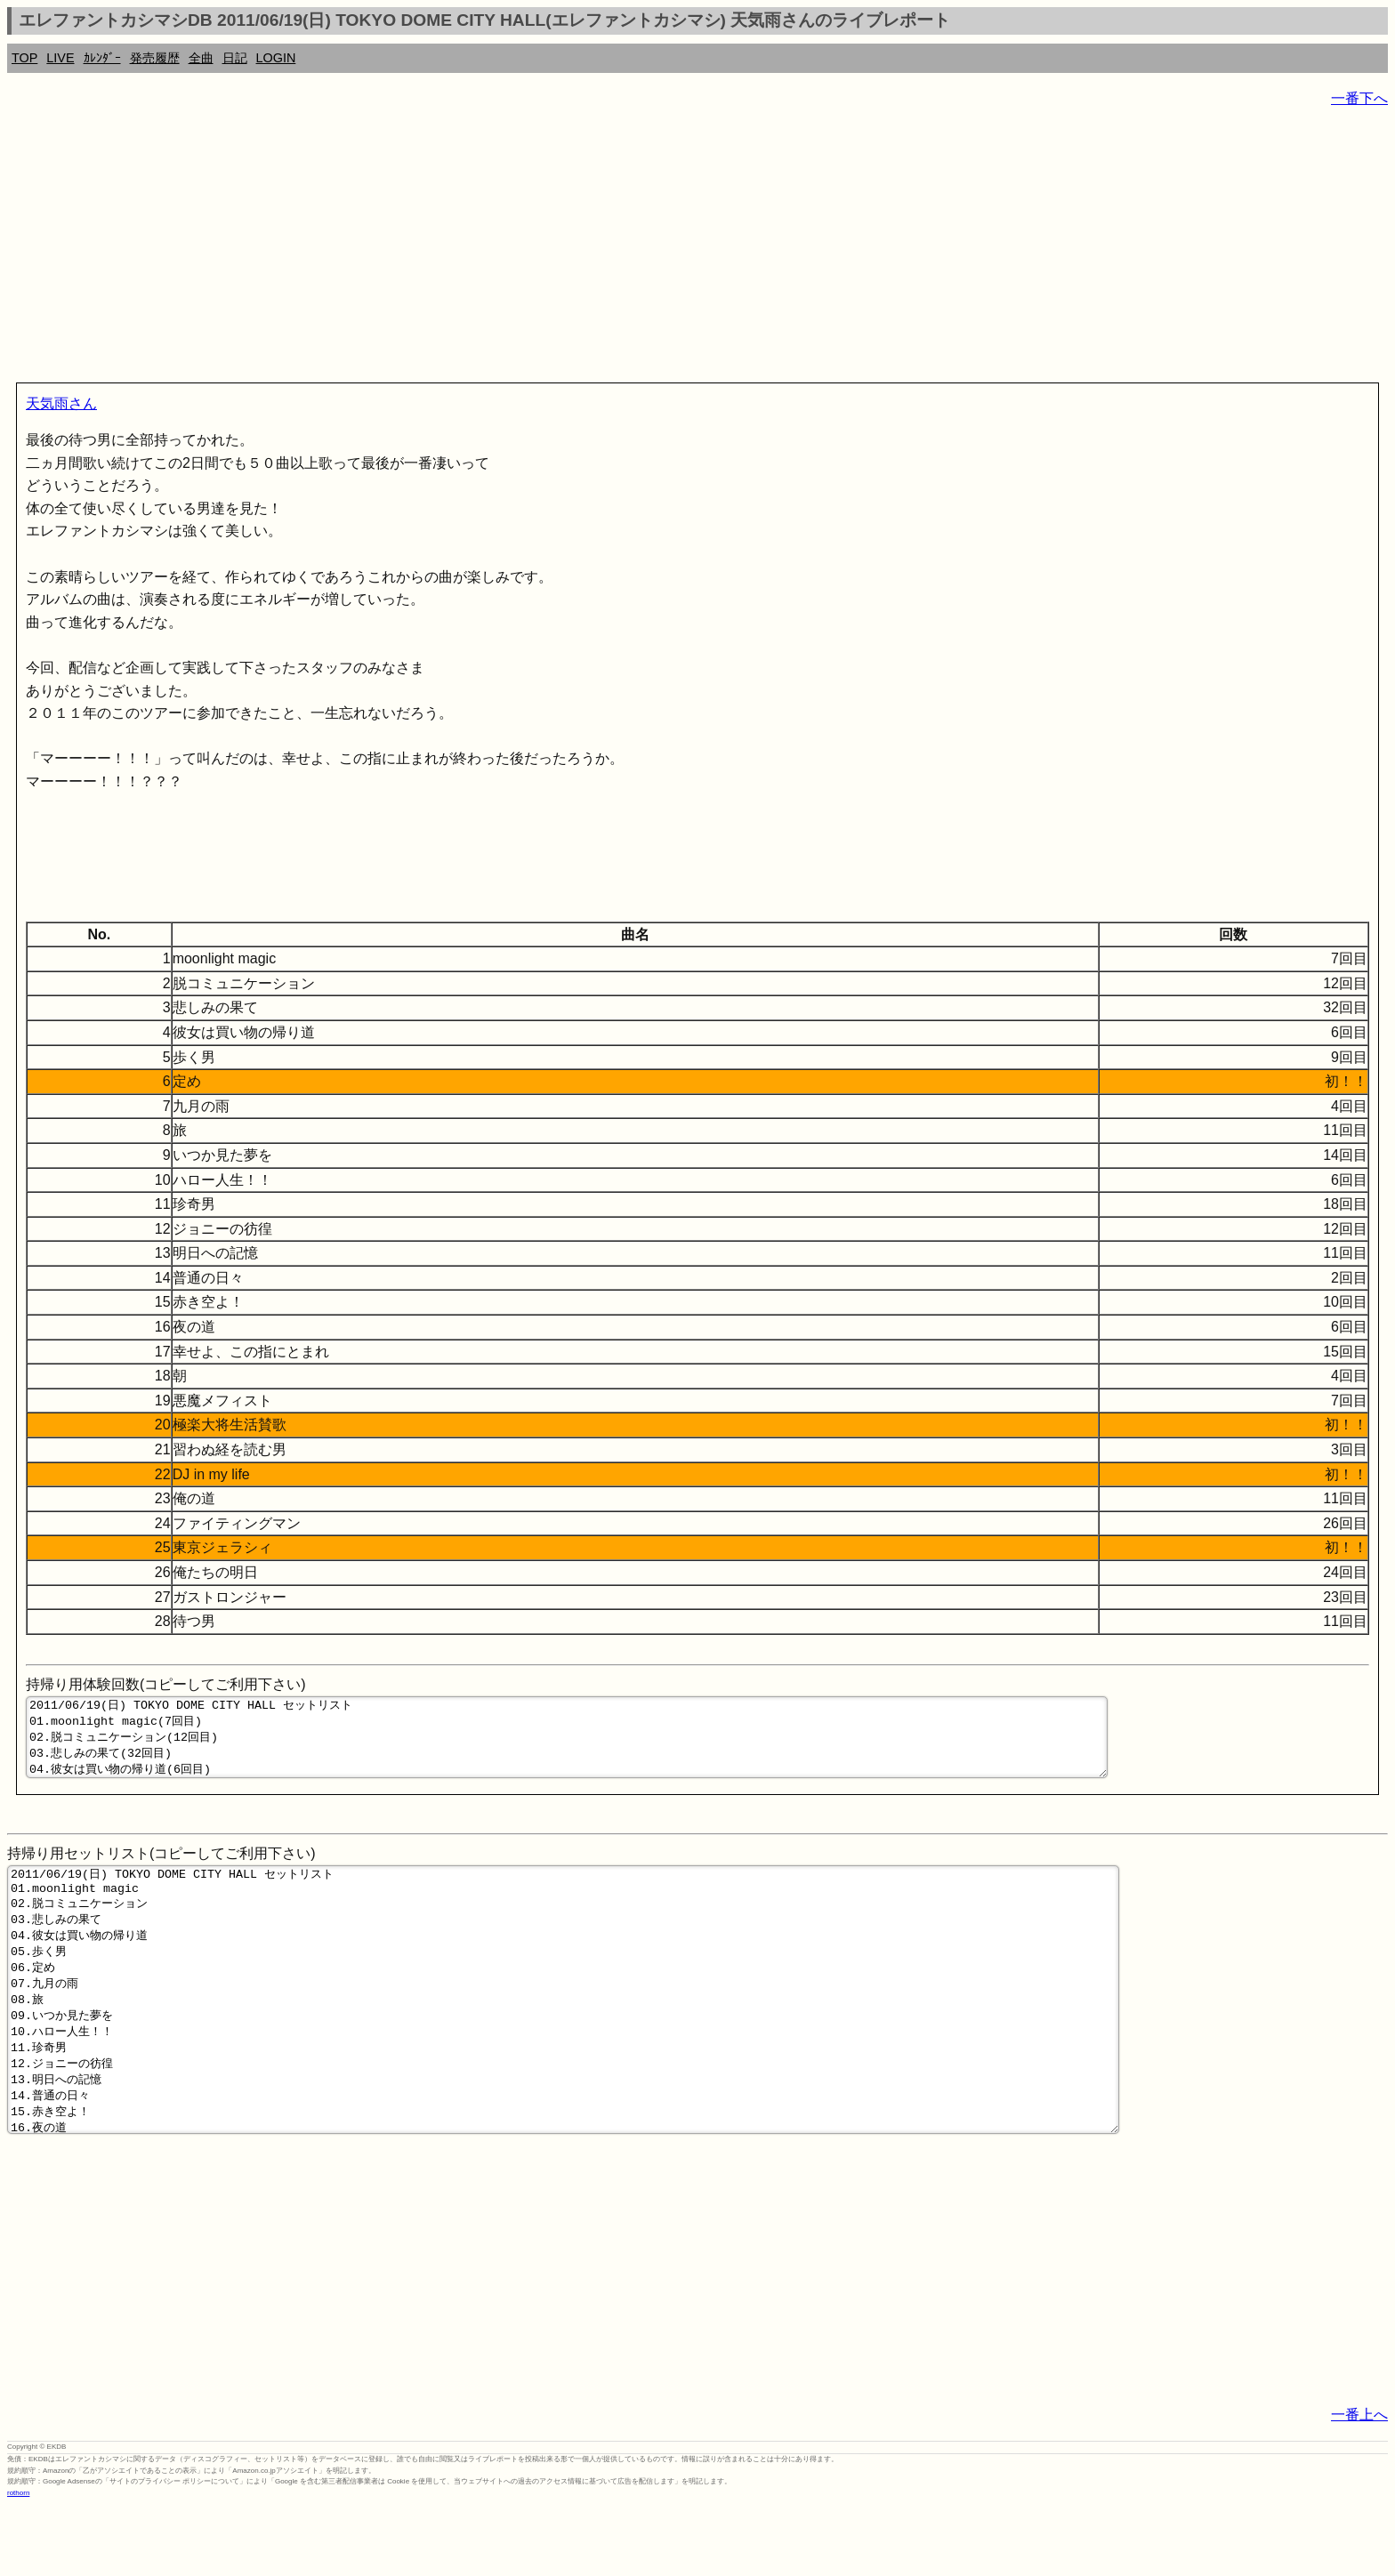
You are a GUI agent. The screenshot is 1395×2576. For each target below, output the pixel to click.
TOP (24, 58)
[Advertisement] (541, 249)
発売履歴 (155, 58)
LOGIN (276, 58)
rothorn (18, 2562)
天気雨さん (61, 403)
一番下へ (1359, 98)
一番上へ (1359, 2483)
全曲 (201, 58)
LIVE (60, 58)
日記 (234, 58)
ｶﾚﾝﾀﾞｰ (102, 58)
